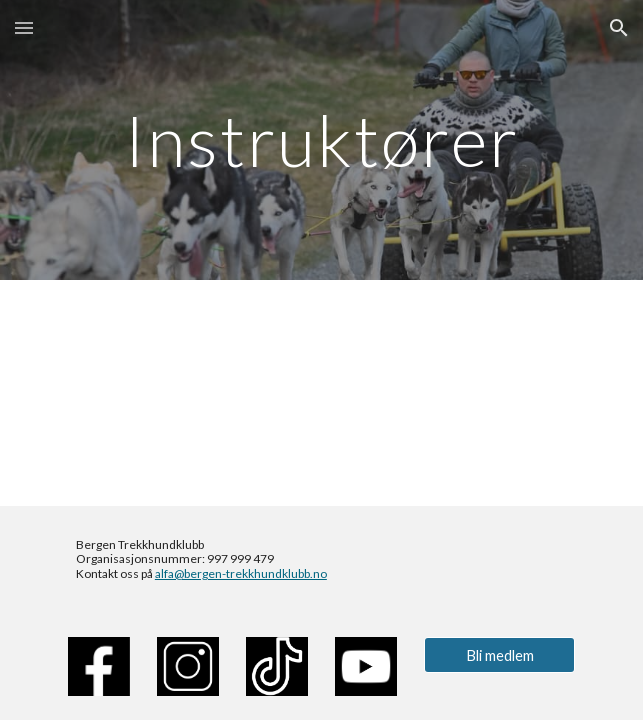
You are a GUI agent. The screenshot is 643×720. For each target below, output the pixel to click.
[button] (24, 27)
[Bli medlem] (499, 655)
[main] (321, 140)
